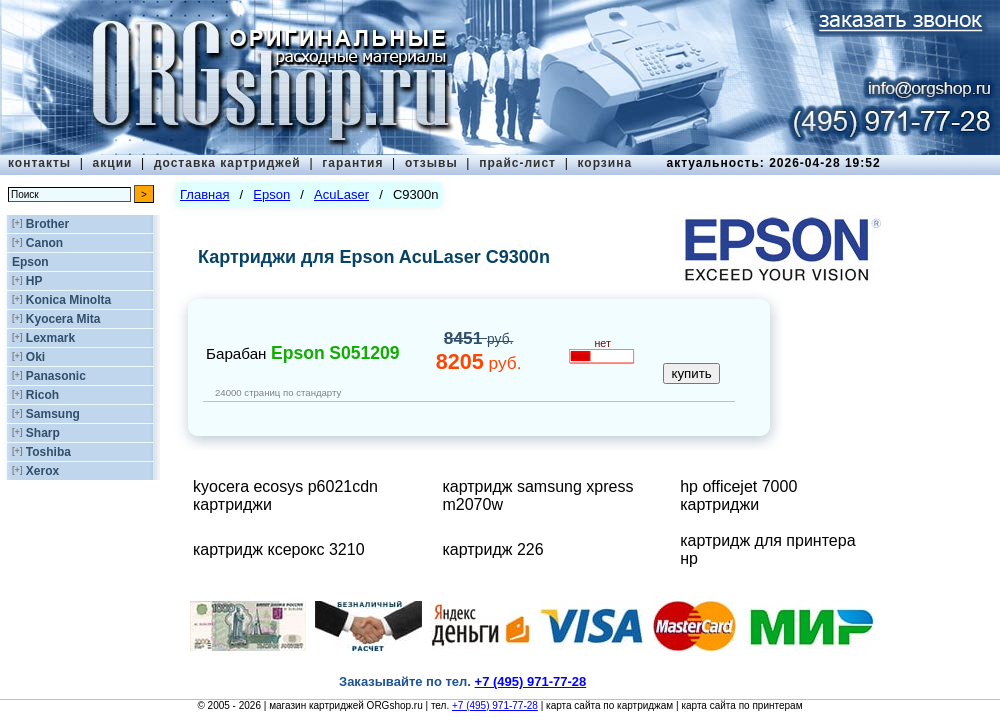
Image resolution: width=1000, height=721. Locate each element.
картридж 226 (492, 549)
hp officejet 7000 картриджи (738, 495)
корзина (604, 163)
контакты (39, 163)
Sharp (43, 433)
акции (113, 163)
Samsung (53, 414)
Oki (35, 357)
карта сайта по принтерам (741, 705)
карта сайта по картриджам (609, 705)
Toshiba (48, 452)
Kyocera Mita (63, 319)
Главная (204, 194)
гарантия (352, 163)
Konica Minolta (68, 300)
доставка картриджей (227, 163)
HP (34, 281)
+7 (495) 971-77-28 (495, 705)
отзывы (431, 163)
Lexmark (50, 338)
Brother (47, 224)
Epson (30, 262)
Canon (44, 243)
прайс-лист (517, 163)
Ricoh (42, 395)
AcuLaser (341, 194)
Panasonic (56, 376)
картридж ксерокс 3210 (279, 549)
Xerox (42, 471)
